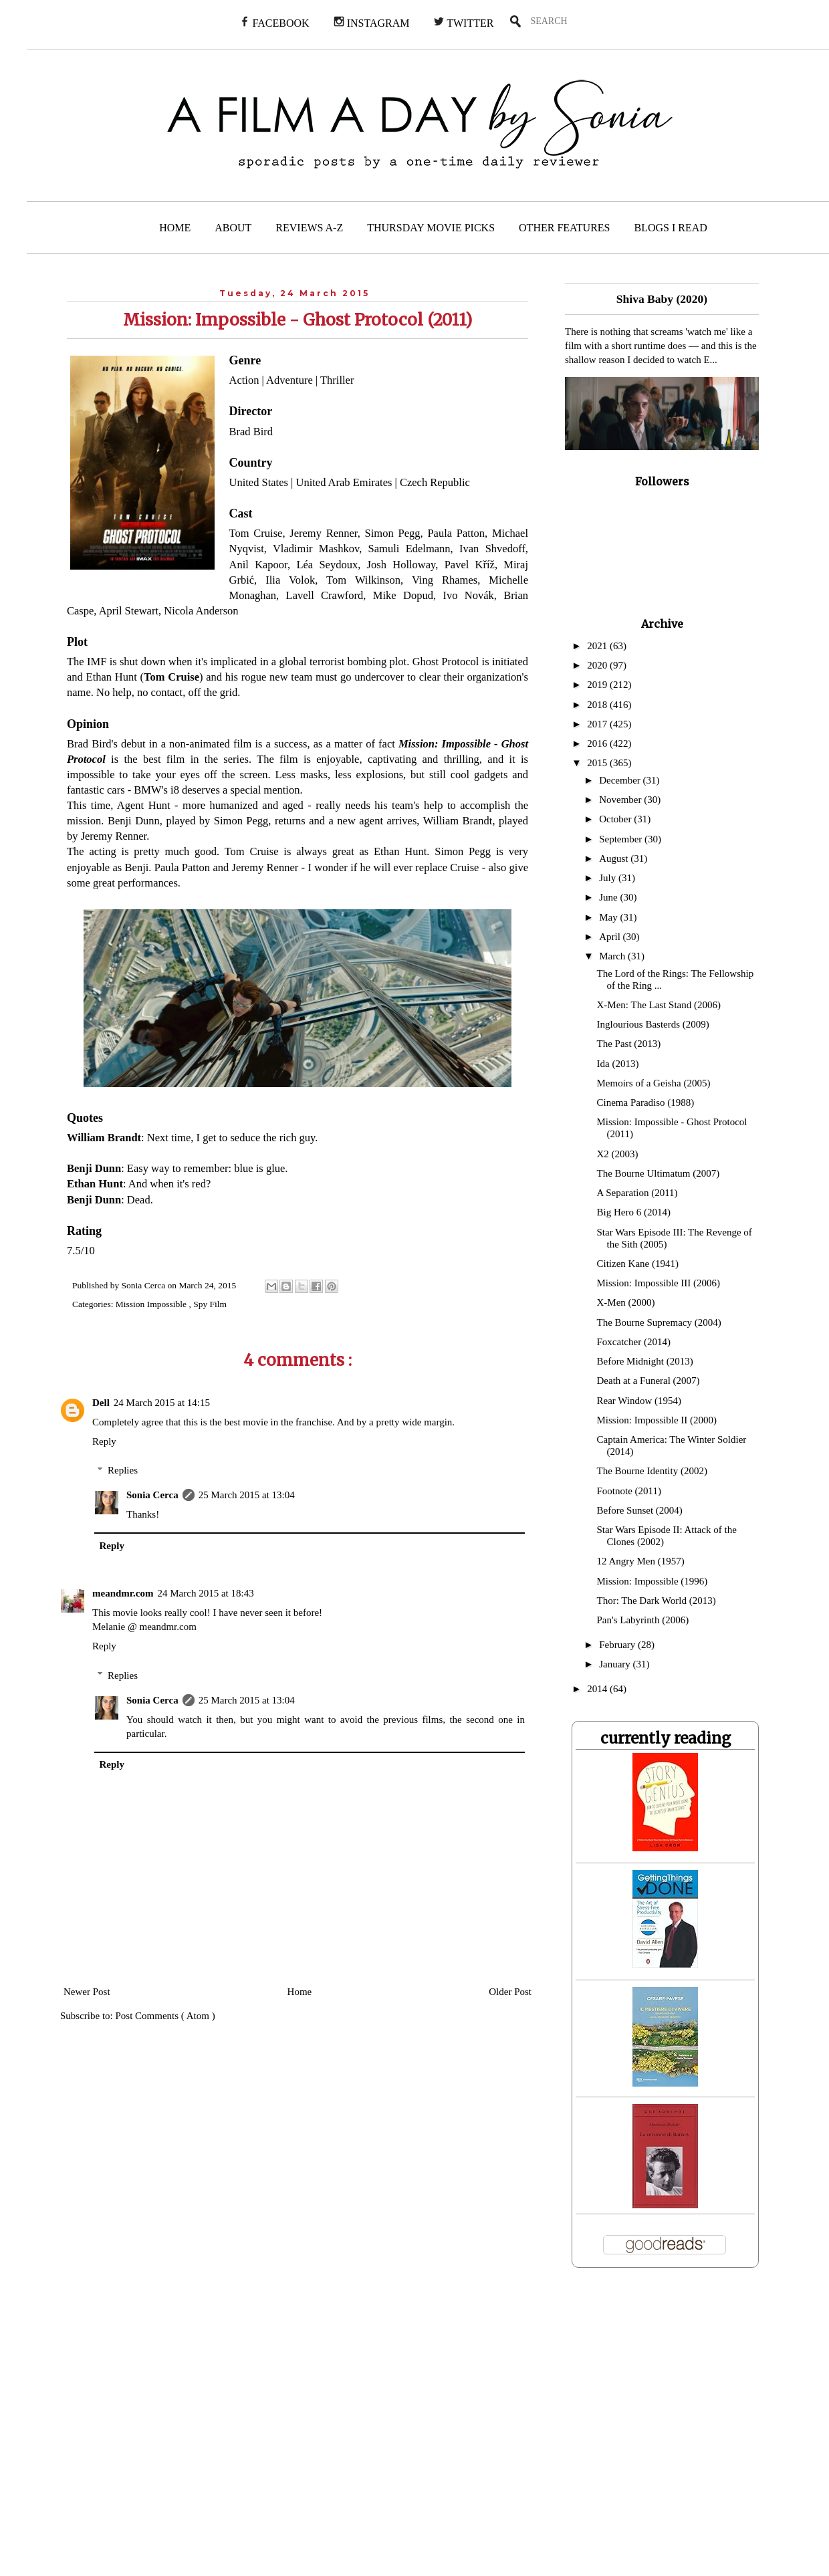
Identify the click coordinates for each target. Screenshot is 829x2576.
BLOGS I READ (670, 227)
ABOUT (233, 227)
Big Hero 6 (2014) (634, 1212)
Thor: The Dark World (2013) (656, 1600)
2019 (598, 684)
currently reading (665, 1738)
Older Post (510, 1991)
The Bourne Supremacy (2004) (659, 1322)
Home (299, 1991)
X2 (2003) (617, 1154)
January (615, 1664)
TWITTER (463, 22)
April (610, 936)
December (620, 780)
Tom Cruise (256, 533)
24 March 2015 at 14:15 (162, 1402)
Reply (104, 1441)
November (621, 799)
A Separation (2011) (637, 1192)
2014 (598, 1688)
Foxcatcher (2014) (634, 1341)
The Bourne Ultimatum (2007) (658, 1173)
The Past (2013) (629, 1043)
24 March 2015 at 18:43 (206, 1593)
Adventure (289, 380)
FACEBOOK (274, 22)
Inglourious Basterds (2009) (653, 1024)
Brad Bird (251, 431)
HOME (175, 227)
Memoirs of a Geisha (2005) (654, 1083)
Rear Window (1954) (639, 1400)
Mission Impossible (152, 1304)
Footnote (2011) (629, 1491)
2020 (598, 665)
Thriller (337, 380)
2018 (598, 704)
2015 (598, 762)
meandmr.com (123, 1593)
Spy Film (210, 1304)
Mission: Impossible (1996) (652, 1581)
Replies (123, 1470)
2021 (598, 645)
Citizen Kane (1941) (638, 1263)
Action (244, 380)
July (608, 877)
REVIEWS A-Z (309, 227)
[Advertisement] (275, 2430)
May (609, 917)
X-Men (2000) (626, 1302)
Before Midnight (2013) (645, 1361)
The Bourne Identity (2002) (652, 1471)
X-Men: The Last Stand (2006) (659, 1005)
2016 (598, 743)
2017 (598, 724)
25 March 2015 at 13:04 (247, 1495)
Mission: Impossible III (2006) (659, 1283)
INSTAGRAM (372, 22)
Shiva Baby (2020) (661, 299)
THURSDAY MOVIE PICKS (431, 227)
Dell (101, 1402)
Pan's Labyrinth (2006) (643, 1620)
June (609, 897)
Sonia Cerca (152, 1495)
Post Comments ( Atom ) (165, 2015)
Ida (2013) (618, 1063)
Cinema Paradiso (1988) (646, 1102)
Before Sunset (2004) (640, 1510)
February (618, 1644)
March (613, 956)
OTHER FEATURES (564, 227)
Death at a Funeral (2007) (648, 1380)
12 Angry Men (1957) (641, 1561)
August (614, 858)
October (616, 819)
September (621, 839)
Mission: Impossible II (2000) (657, 1420)
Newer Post (87, 1991)
